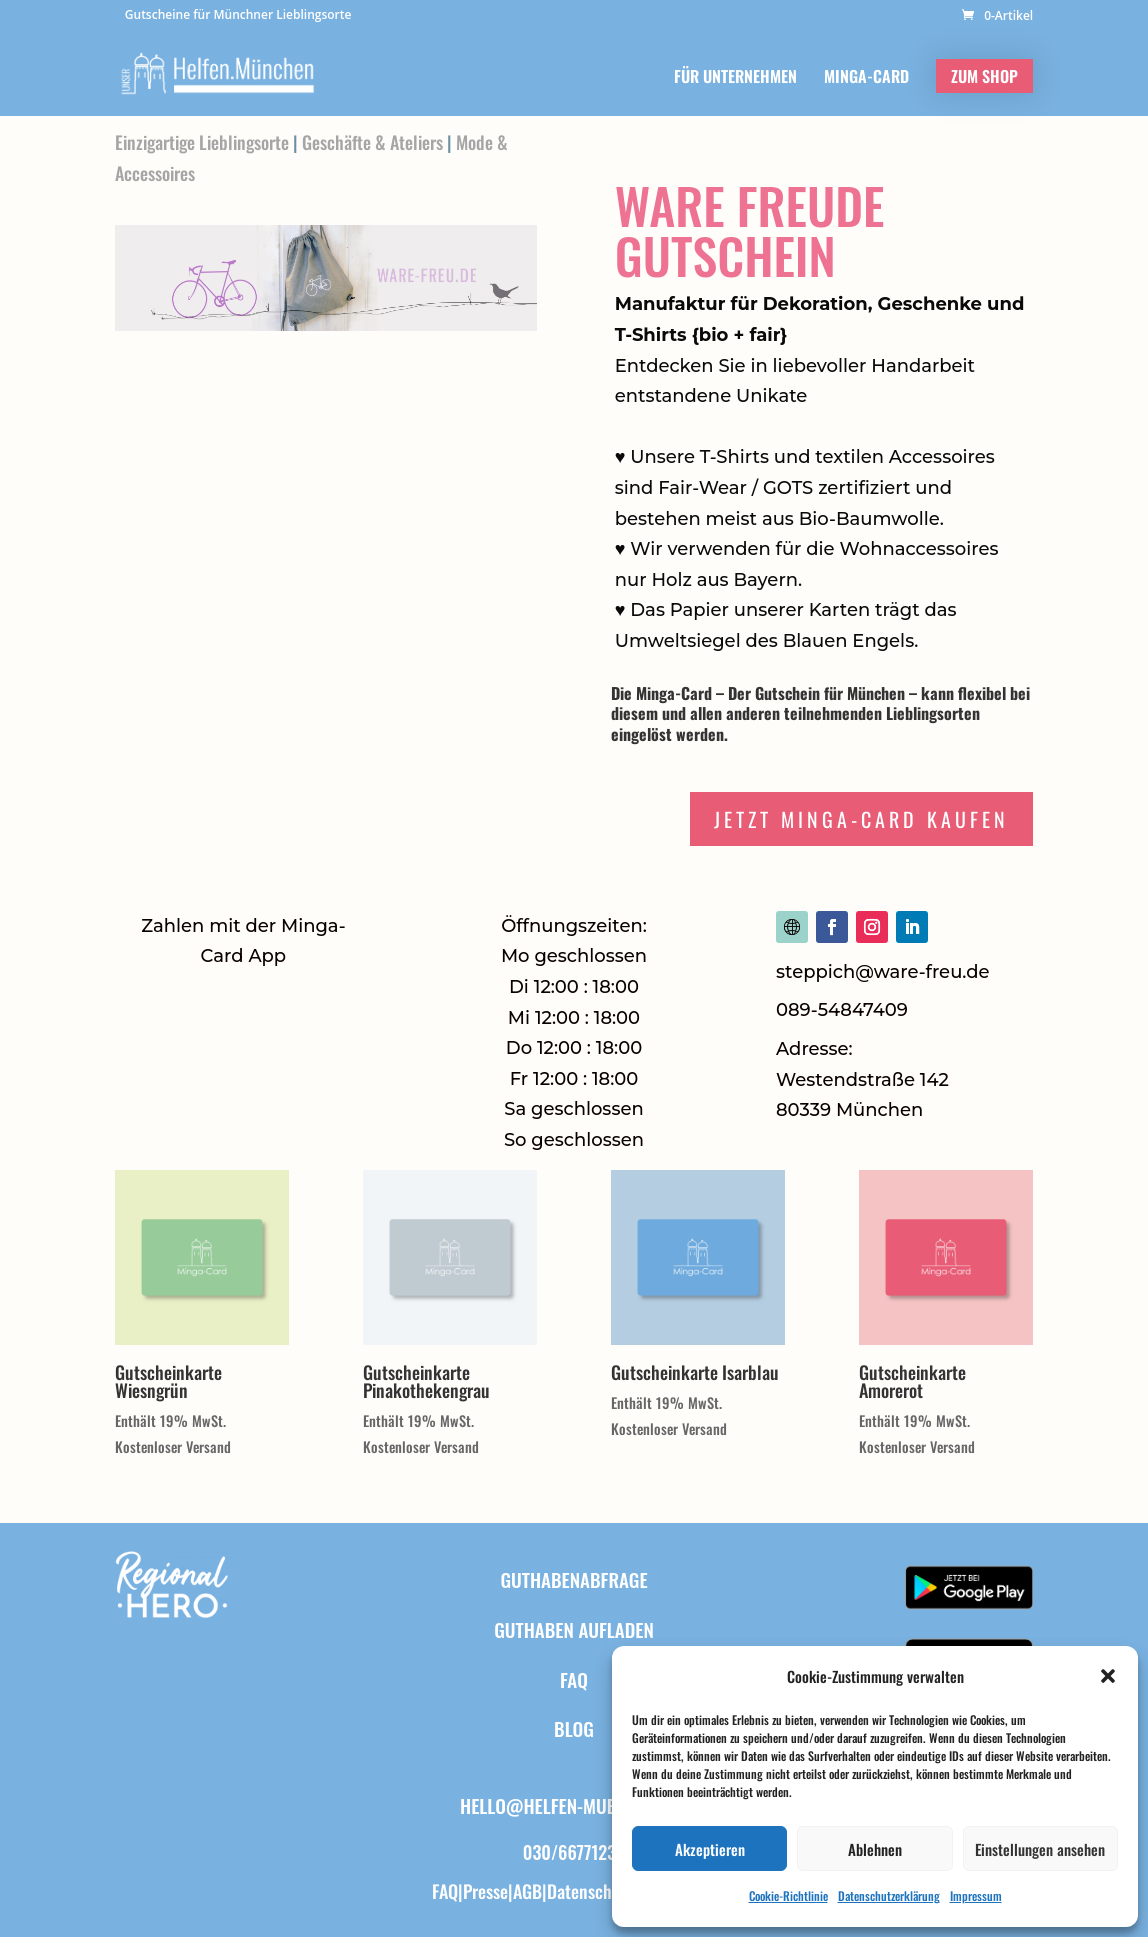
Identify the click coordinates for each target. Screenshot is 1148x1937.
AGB (527, 1891)
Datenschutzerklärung (889, 1895)
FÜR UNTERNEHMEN (735, 78)
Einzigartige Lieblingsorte (202, 142)
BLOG (574, 1728)
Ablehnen (875, 1849)
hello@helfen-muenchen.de (574, 1805)
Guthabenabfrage (573, 1579)
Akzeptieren (710, 1849)
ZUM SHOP (984, 76)
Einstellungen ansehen (1040, 1849)
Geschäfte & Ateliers (372, 142)
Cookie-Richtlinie (788, 1895)
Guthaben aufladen (574, 1629)
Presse (485, 1891)
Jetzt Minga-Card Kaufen (861, 819)
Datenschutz (590, 1891)
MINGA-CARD (866, 78)
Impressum (976, 1895)
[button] (1108, 1676)
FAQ (574, 1679)
